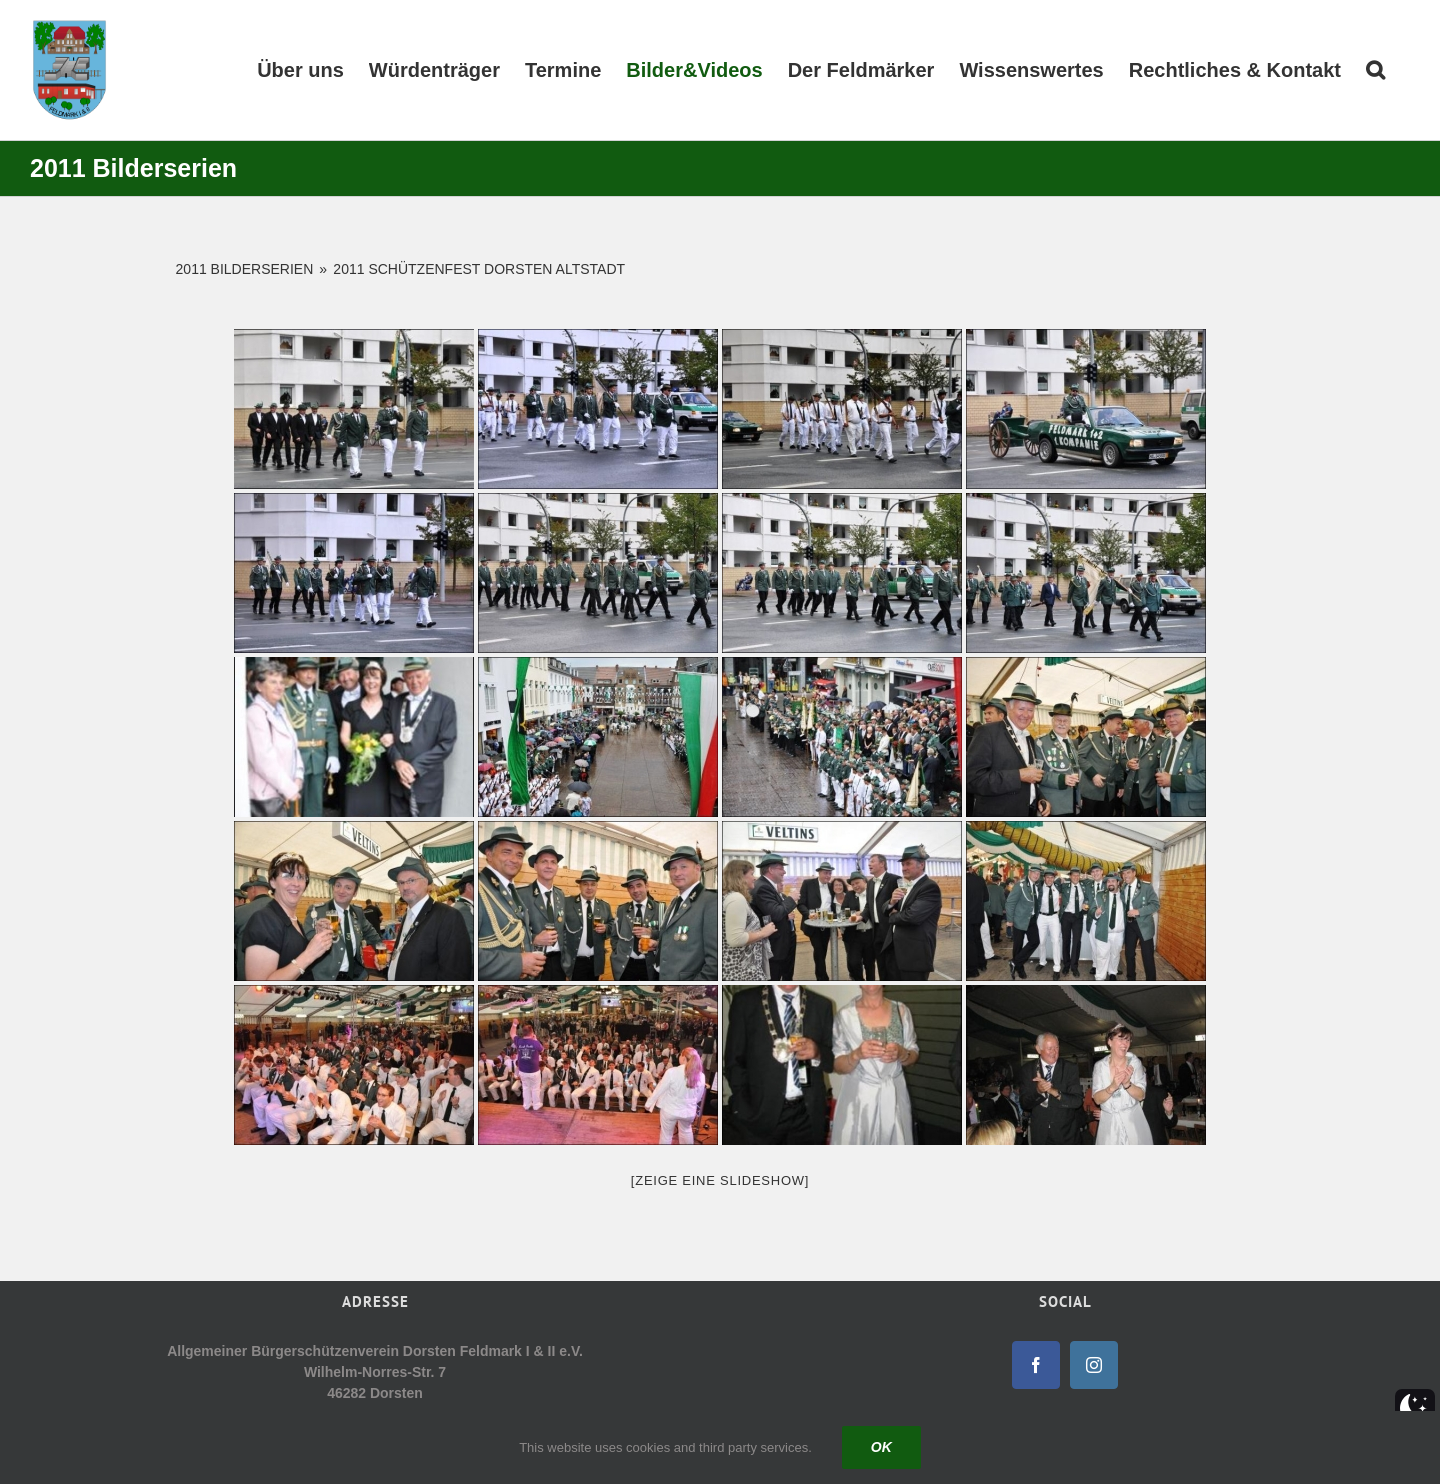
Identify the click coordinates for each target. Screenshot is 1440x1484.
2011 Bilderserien (245, 269)
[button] (1375, 70)
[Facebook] (1036, 1365)
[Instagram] (1094, 1365)
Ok (881, 1447)
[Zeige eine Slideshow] (720, 1180)
